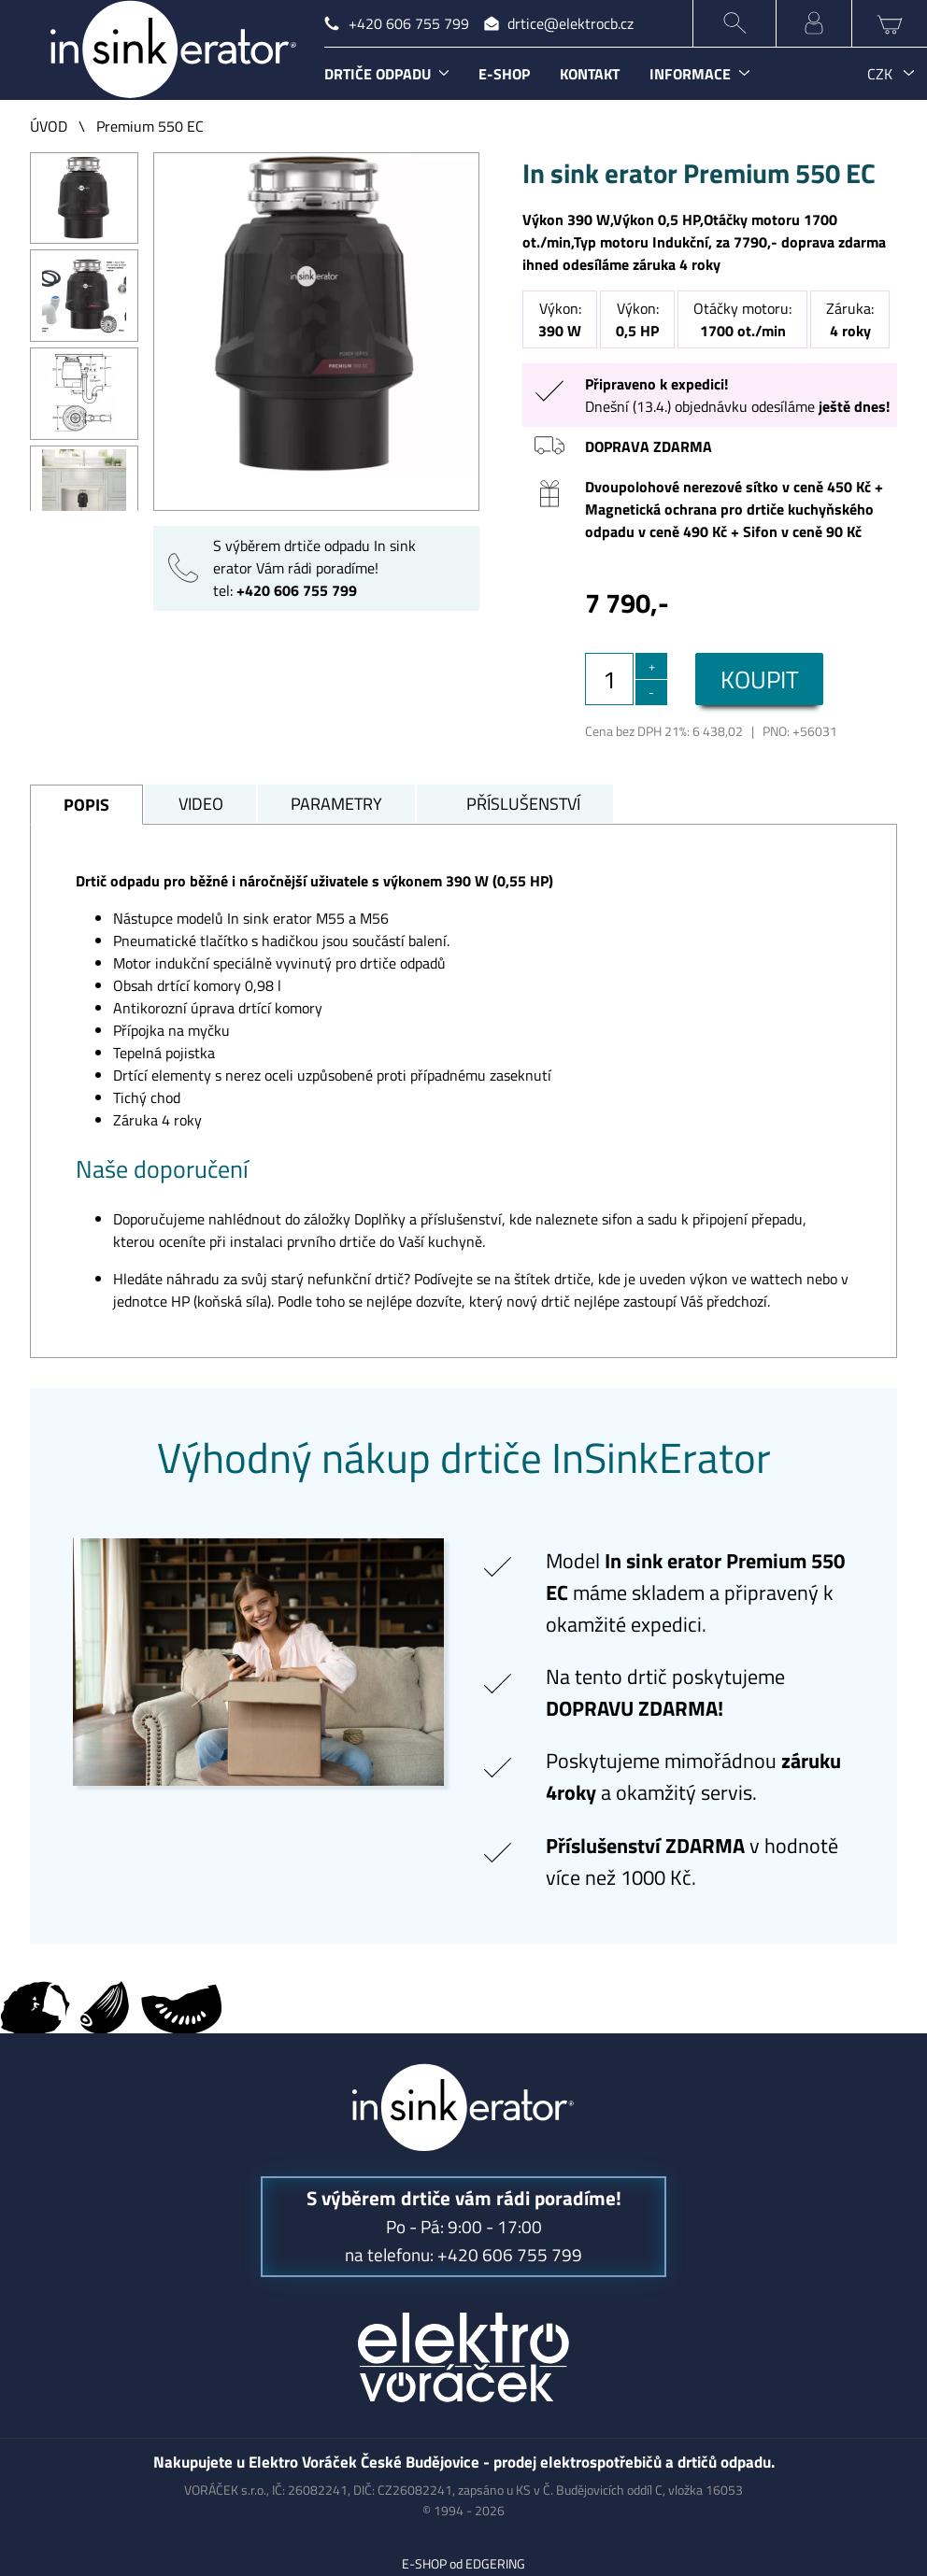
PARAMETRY (336, 803)
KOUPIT (759, 679)
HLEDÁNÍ (734, 23)
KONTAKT (590, 74)
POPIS (86, 804)
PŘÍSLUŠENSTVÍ (523, 803)
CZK (879, 74)
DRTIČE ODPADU (377, 74)
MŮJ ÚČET (814, 23)
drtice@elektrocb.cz (570, 23)
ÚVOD (48, 126)
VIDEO (200, 803)
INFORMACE (690, 74)
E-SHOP (504, 74)
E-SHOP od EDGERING (463, 2564)
